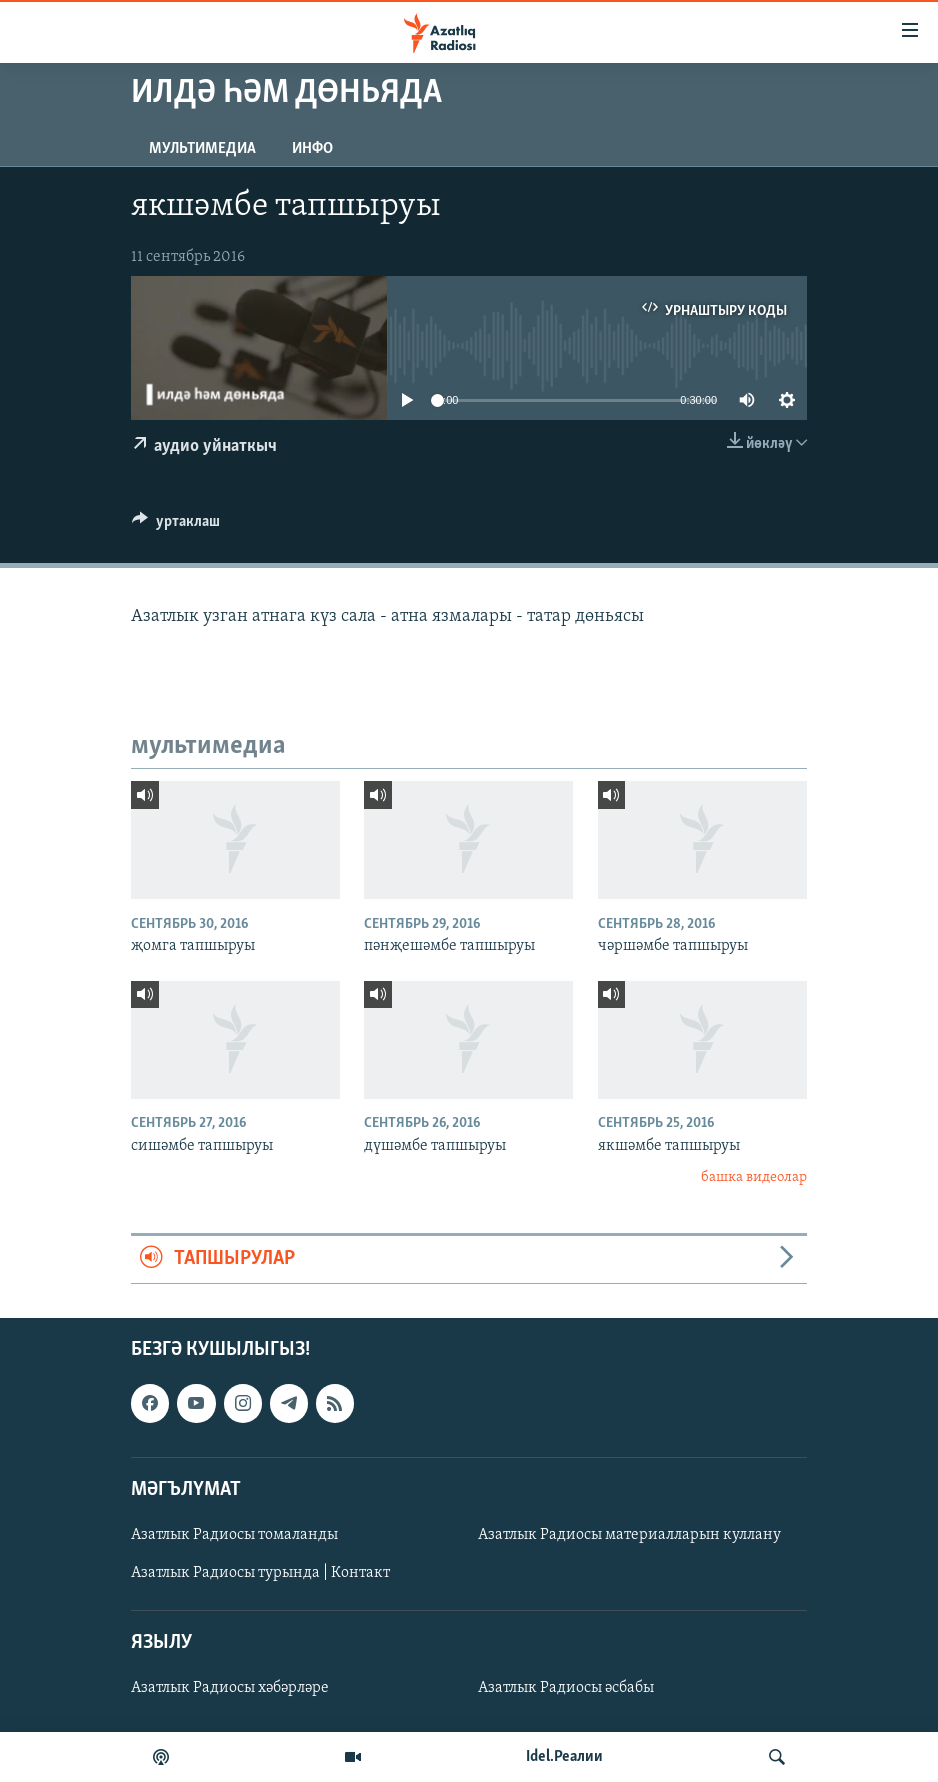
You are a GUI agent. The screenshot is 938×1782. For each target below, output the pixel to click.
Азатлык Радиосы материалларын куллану (629, 1535)
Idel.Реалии (564, 1757)
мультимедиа (202, 149)
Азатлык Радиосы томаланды (234, 1535)
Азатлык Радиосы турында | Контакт (260, 1573)
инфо (312, 149)
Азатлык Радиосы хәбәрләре (230, 1688)
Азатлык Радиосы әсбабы (566, 1688)
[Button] (176, 526)
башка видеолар (754, 1177)
